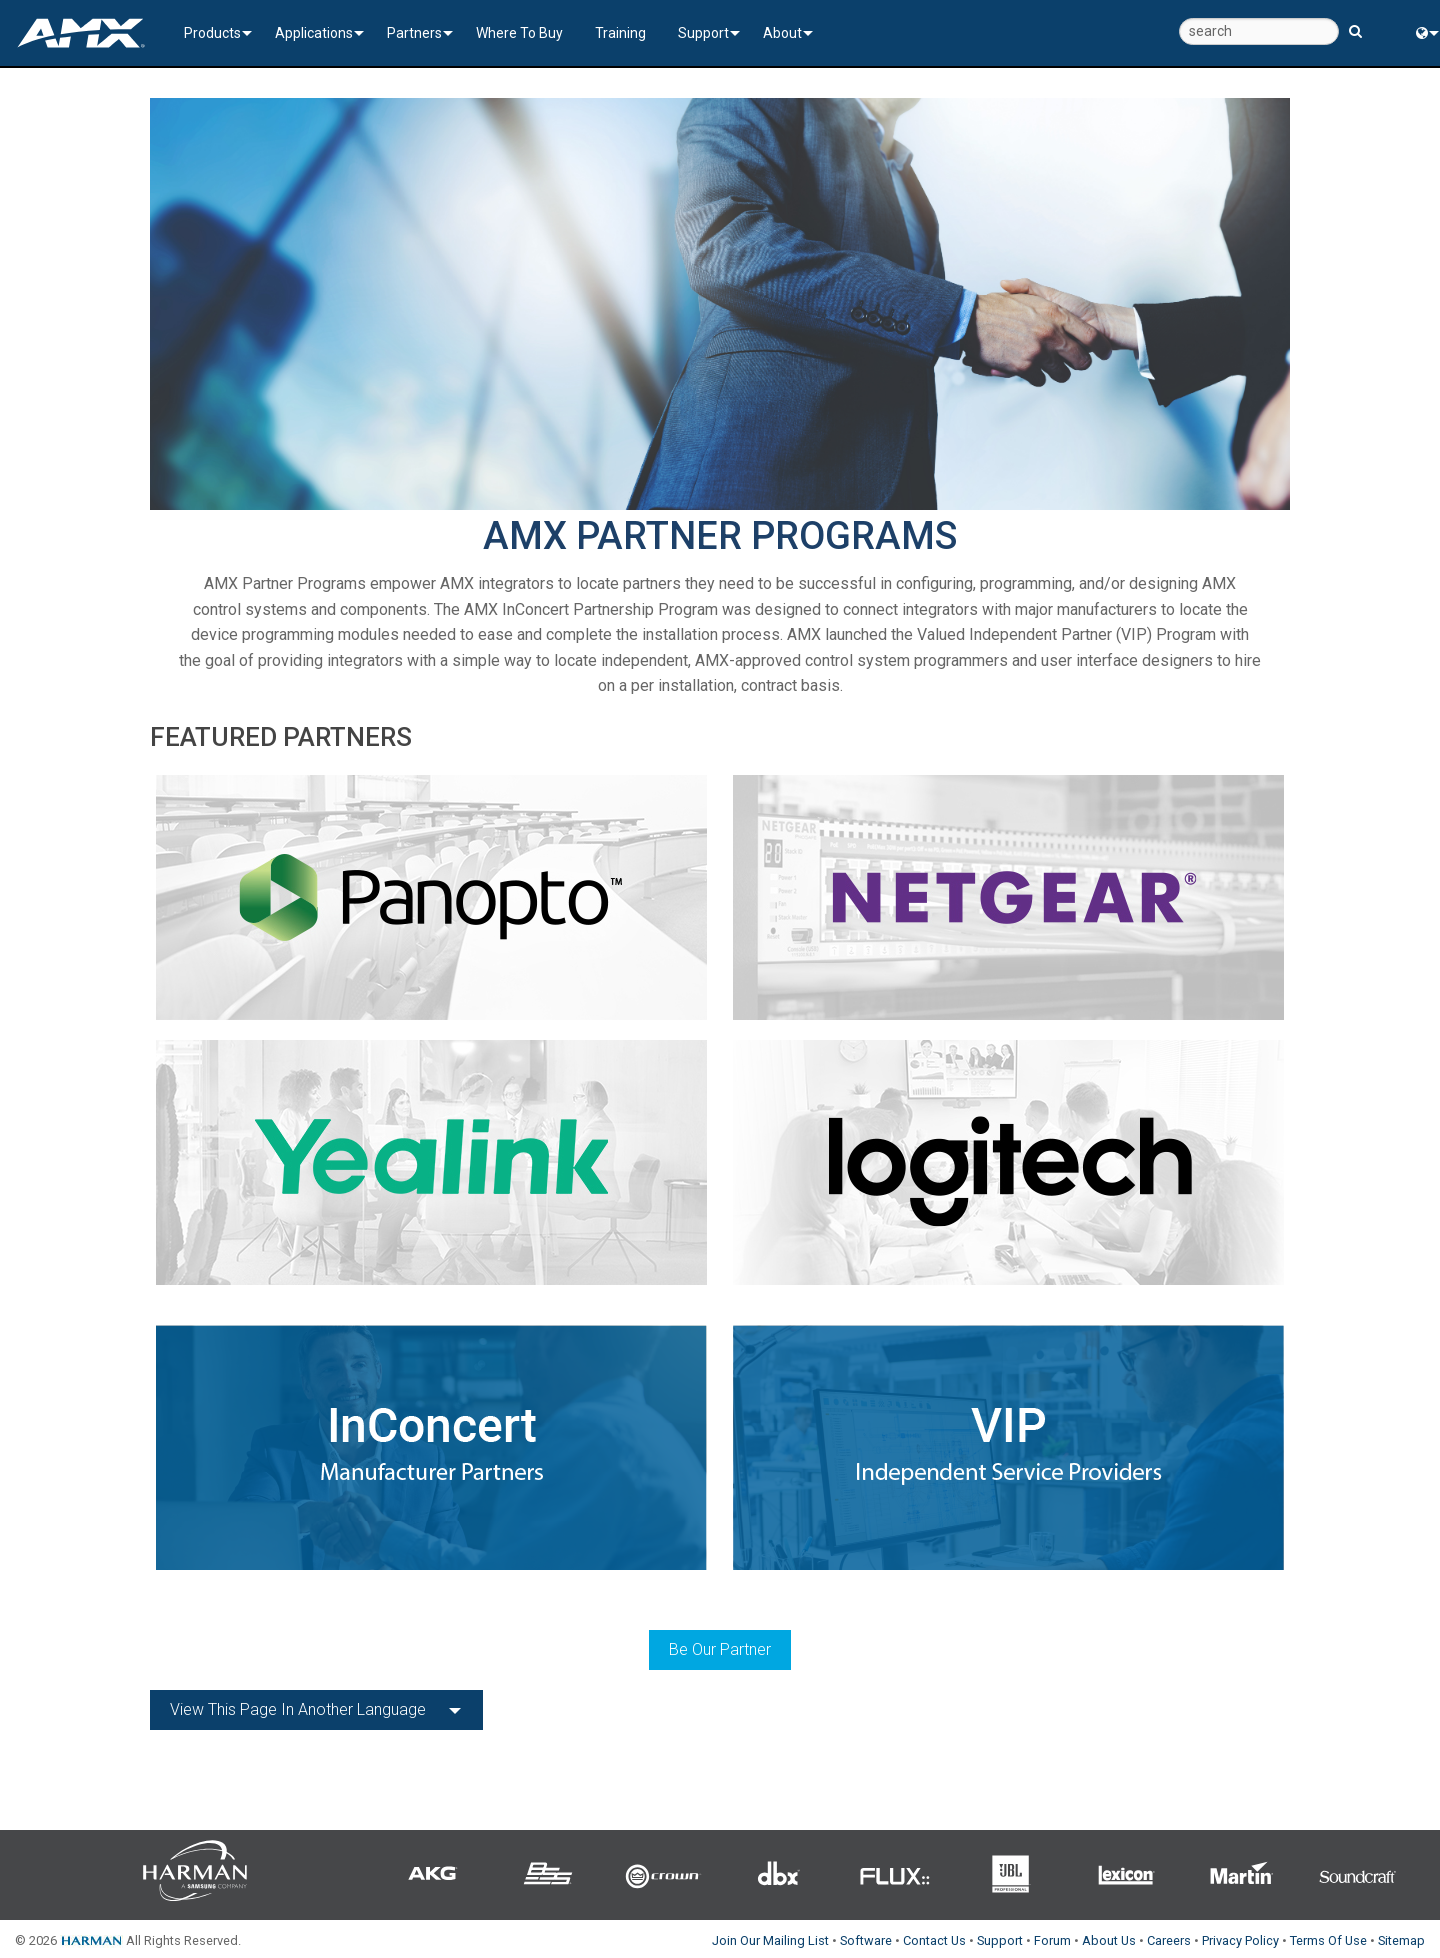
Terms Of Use (1328, 1940)
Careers (1169, 1940)
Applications (314, 33)
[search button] (1355, 22)
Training (620, 33)
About (782, 33)
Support (703, 33)
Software (866, 1940)
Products (212, 33)
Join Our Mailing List (770, 1940)
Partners (414, 33)
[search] (1259, 31)
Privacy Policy (1240, 1940)
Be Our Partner (720, 1649)
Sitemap (1401, 1940)
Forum (1052, 1940)
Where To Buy (519, 33)
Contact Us (934, 1940)
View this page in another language (298, 1709)
